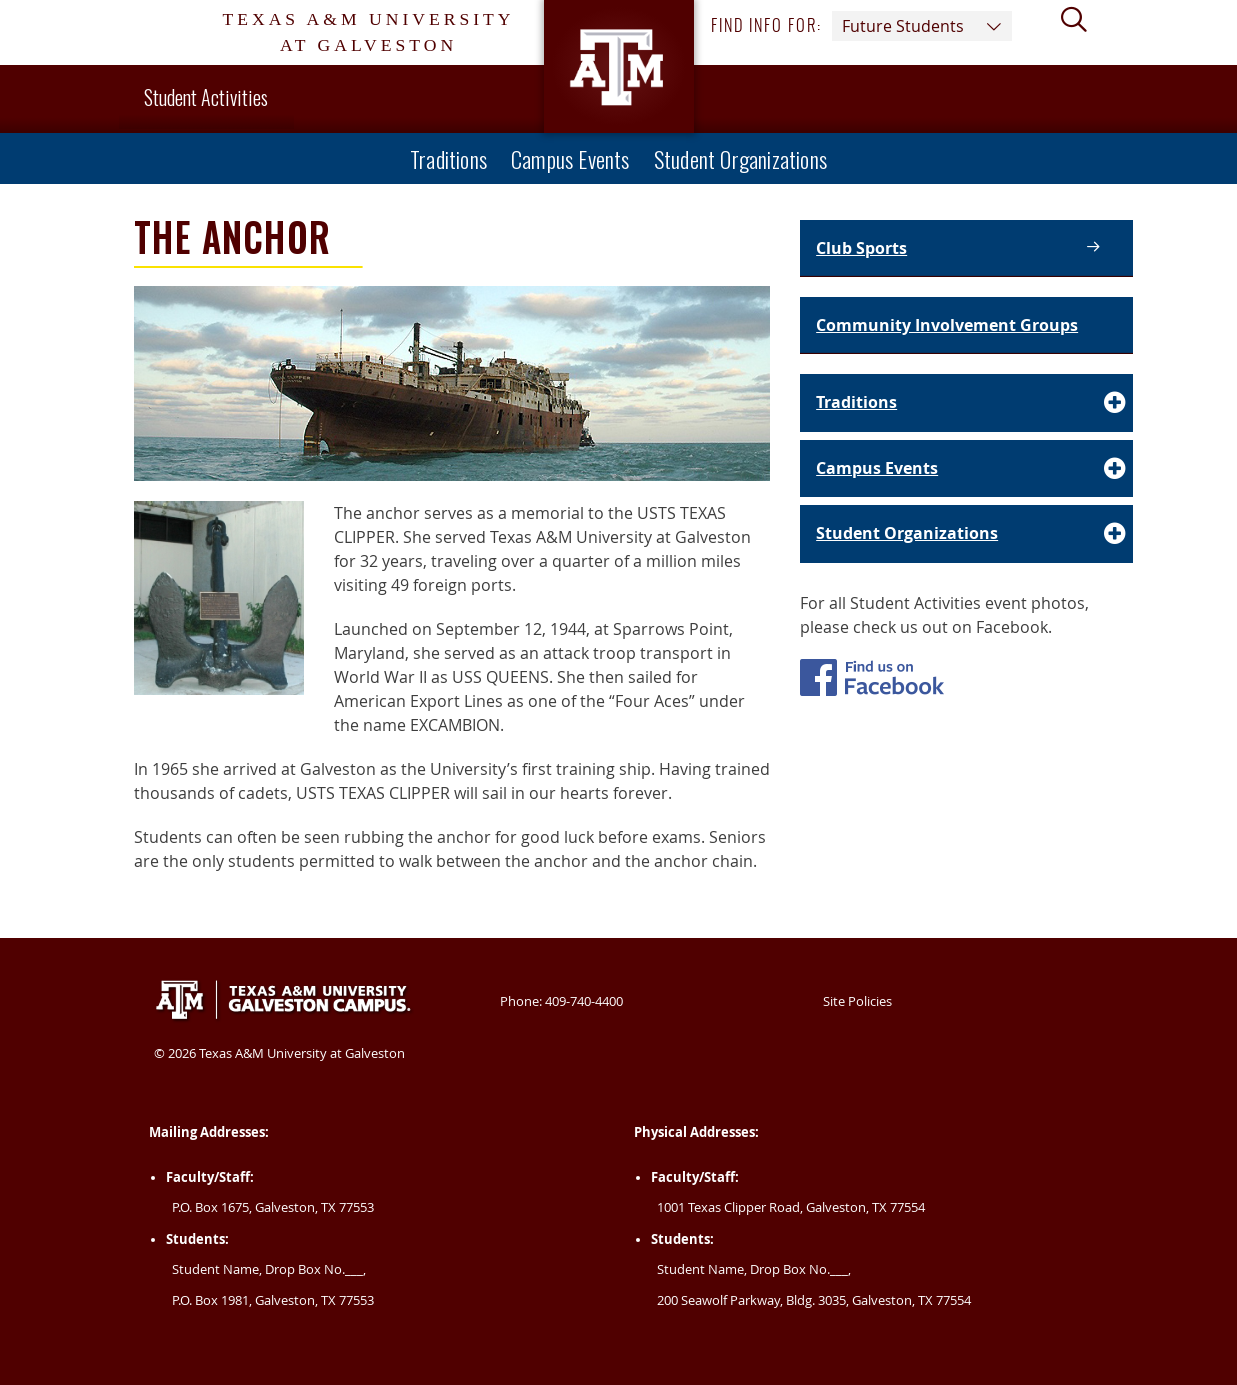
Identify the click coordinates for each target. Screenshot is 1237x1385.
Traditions (448, 158)
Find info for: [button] (861, 26)
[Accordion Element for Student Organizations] (966, 534)
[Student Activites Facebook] (872, 681)
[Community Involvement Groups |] (966, 325)
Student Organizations (740, 158)
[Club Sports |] (966, 248)
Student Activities (206, 97)
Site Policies (857, 1001)
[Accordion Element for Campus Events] (966, 469)
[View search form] (1082, 33)
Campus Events (570, 158)
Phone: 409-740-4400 (561, 1001)
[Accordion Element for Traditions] (966, 403)
